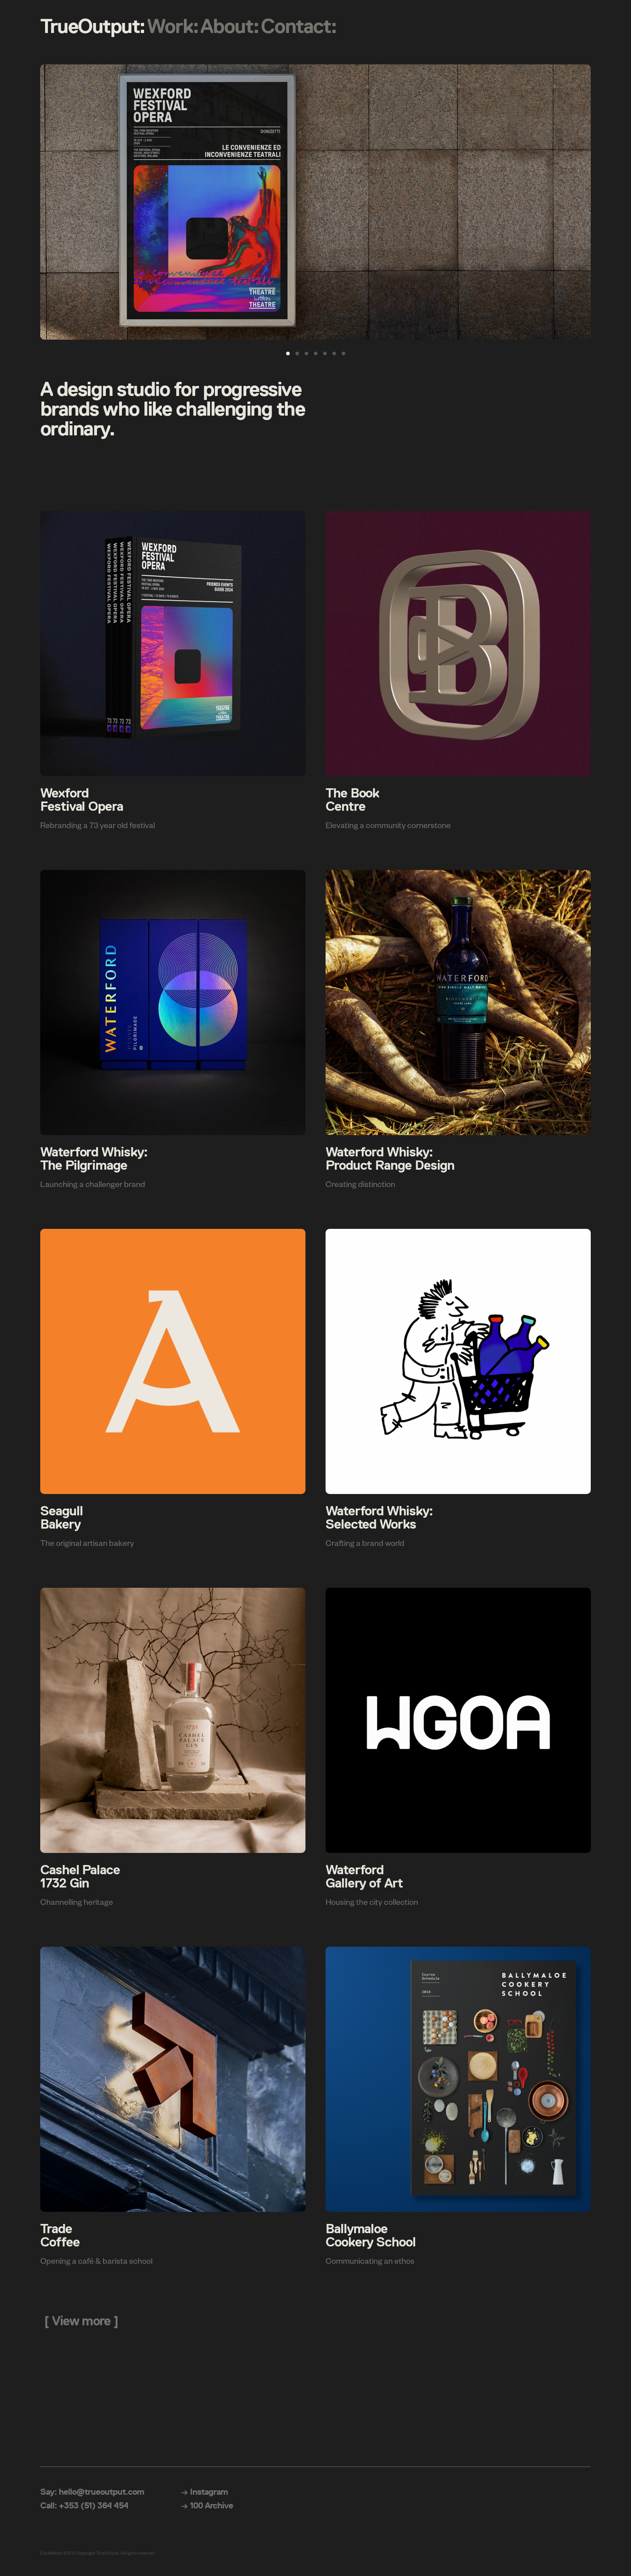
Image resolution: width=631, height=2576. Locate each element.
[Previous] (55, 202)
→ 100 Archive (207, 2505)
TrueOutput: (92, 26)
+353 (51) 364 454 (93, 2505)
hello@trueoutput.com (101, 2491)
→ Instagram (204, 2491)
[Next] (576, 202)
